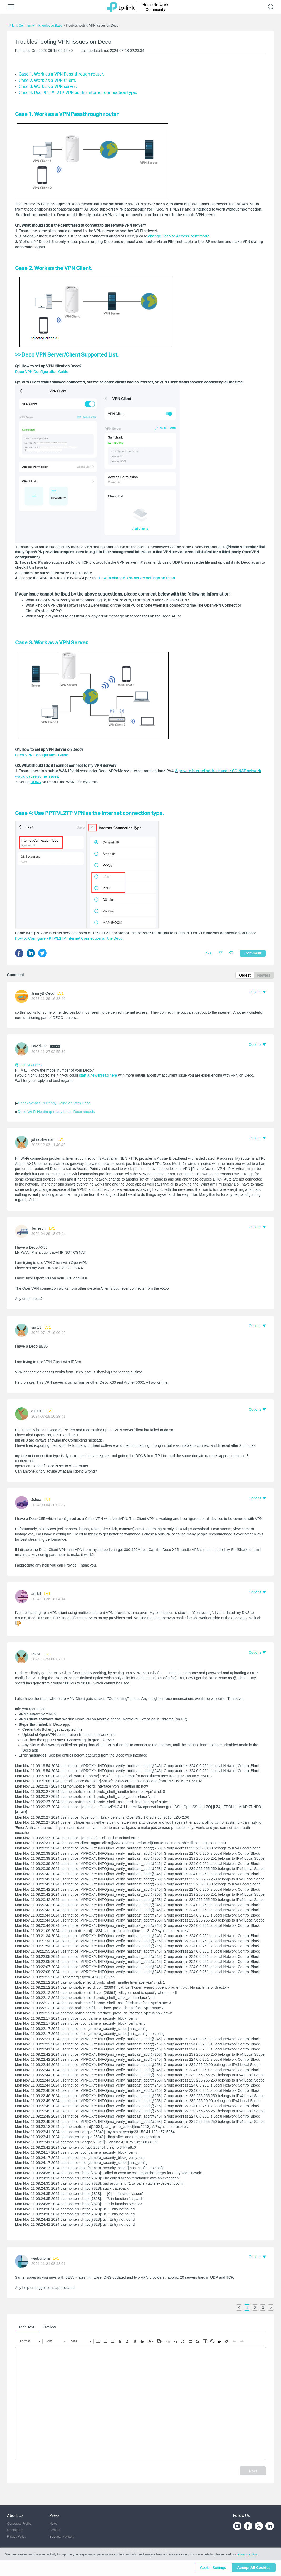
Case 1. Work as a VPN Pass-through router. (61, 74)
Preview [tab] (49, 2328)
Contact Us (15, 2530)
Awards (55, 2530)
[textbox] (140, 2404)
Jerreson (38, 1229)
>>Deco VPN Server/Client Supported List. (67, 354)
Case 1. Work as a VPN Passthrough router (67, 114)
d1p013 (37, 1412)
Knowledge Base (50, 25)
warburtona (40, 2259)
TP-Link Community (21, 25)
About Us (15, 2515)
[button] (257, 993)
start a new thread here (98, 1076)
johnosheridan (43, 1140)
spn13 (36, 1328)
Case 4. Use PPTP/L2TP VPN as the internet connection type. (78, 92)
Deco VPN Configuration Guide (41, 371)
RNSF (36, 1655)
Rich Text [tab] (26, 2328)
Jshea (36, 1500)
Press (54, 2515)
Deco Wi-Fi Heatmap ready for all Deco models (56, 1112)
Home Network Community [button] (155, 7)
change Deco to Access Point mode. (179, 236)
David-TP (39, 1047)
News (53, 2523)
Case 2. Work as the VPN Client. (53, 267)
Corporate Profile (19, 2523)
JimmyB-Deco (42, 994)
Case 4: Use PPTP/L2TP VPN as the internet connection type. (89, 812)
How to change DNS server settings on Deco (137, 578)
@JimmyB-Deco (28, 1066)
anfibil (36, 1594)
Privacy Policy (16, 2536)
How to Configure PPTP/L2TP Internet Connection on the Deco (69, 938)
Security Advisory (62, 2536)
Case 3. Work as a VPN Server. (51, 642)
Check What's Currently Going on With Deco (54, 1104)
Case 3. (26, 86)
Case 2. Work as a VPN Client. (47, 80)
